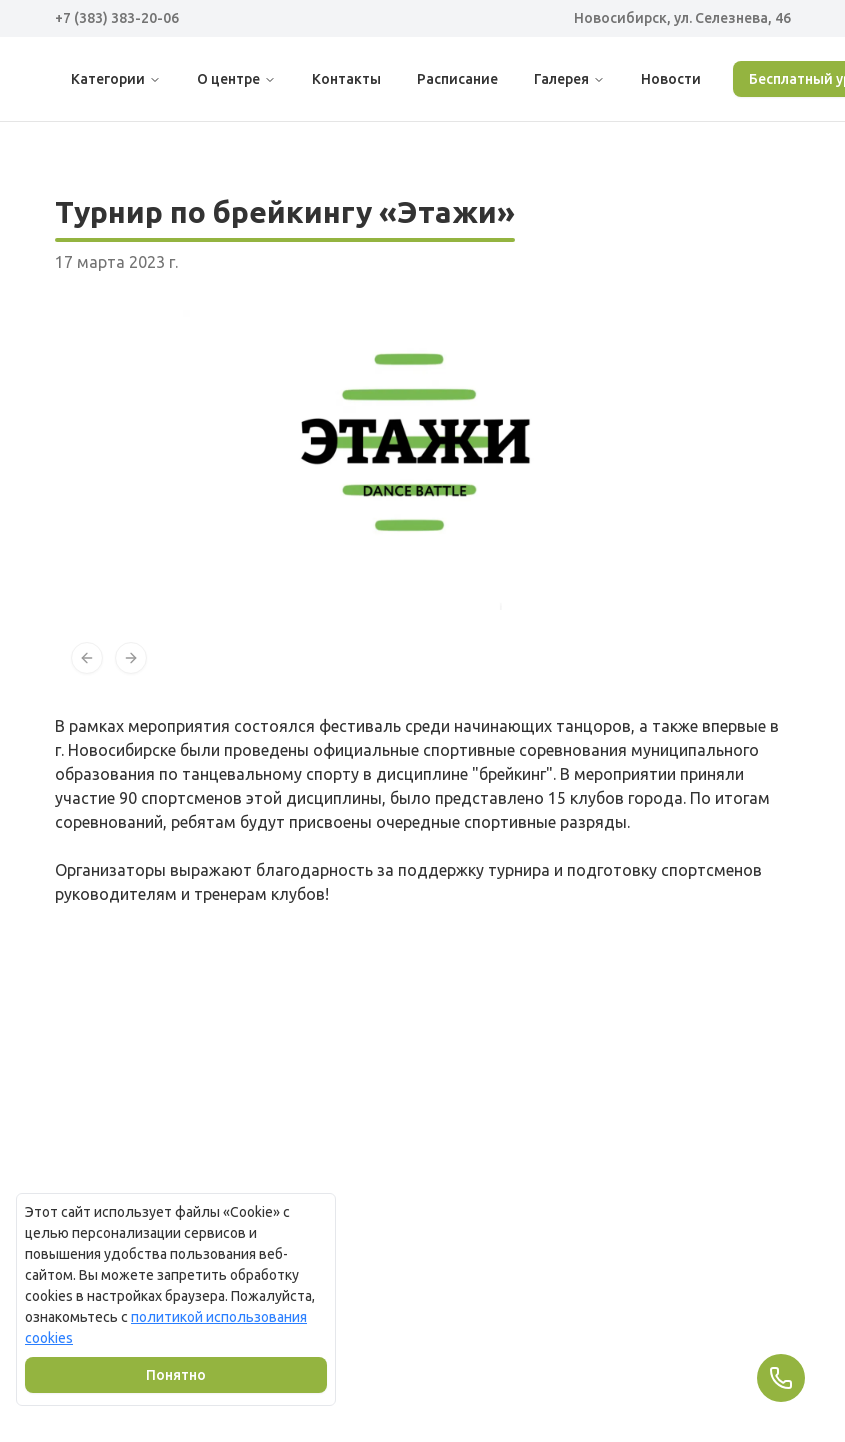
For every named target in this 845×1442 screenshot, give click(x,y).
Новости (671, 79)
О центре (236, 79)
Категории (116, 79)
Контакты (346, 79)
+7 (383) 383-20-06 (117, 18)
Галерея (569, 79)
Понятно (176, 1375)
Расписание (457, 79)
